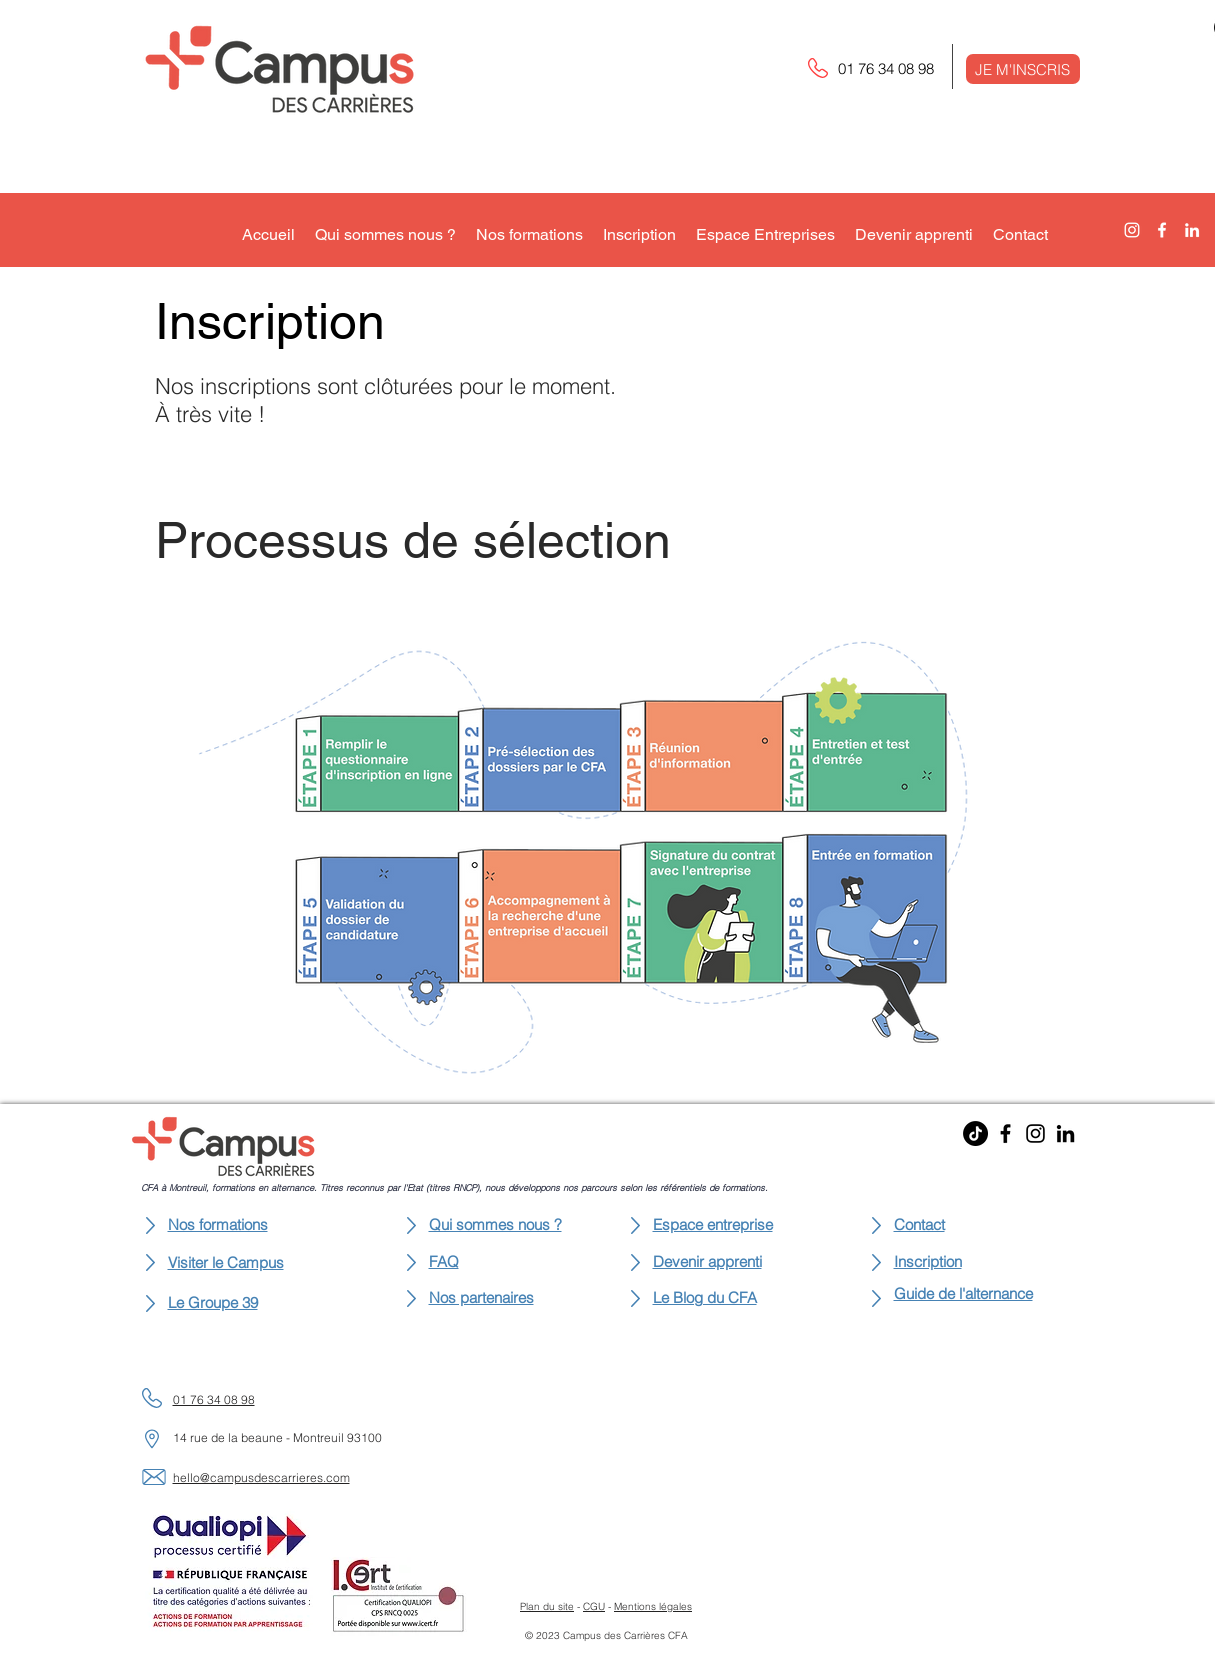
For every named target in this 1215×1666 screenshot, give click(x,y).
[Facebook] (1005, 1133)
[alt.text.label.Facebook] (1162, 230)
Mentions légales (653, 1606)
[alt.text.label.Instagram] (1132, 230)
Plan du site (547, 1606)
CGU (594, 1606)
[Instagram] (1035, 1133)
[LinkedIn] (1065, 1133)
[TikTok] (975, 1133)
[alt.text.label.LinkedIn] (1192, 230)
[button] (1023, 69)
